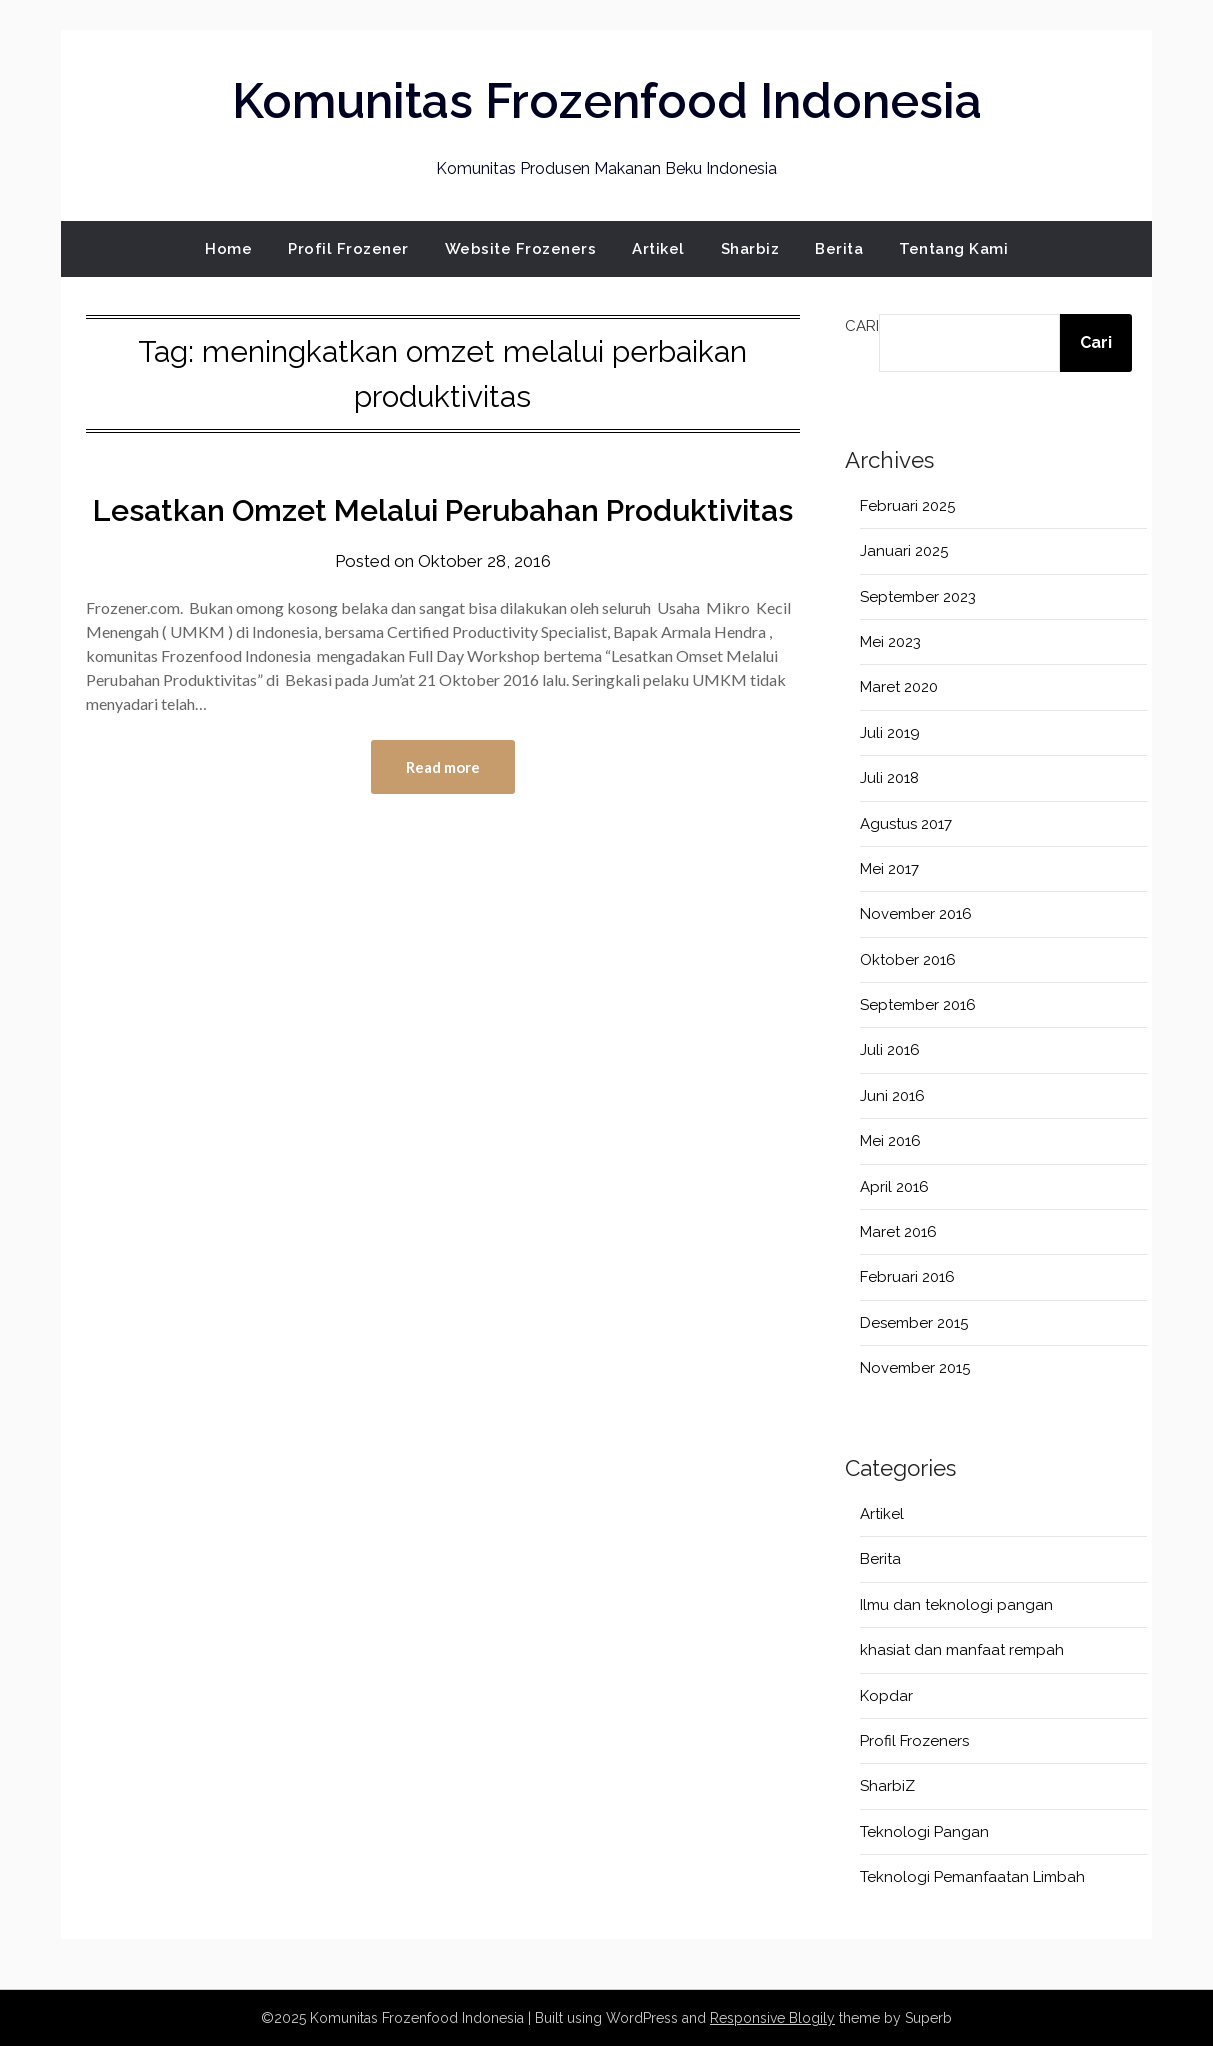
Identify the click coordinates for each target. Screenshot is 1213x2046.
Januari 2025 (904, 551)
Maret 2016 (898, 1232)
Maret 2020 (899, 687)
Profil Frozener (348, 249)
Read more (443, 767)
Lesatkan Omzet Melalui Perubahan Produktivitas (443, 510)
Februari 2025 (907, 506)
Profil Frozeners (914, 1741)
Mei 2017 (889, 869)
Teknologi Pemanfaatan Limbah (972, 1877)
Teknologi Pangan (924, 1832)
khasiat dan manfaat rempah (962, 1650)
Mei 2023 (890, 642)
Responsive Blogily (772, 2018)
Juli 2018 (889, 778)
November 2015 (915, 1368)
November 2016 (916, 914)
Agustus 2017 (906, 824)
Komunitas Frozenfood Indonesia (607, 101)
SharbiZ (887, 1786)
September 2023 (918, 597)
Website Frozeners (521, 249)
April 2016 (894, 1187)
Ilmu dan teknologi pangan (956, 1605)
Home (228, 249)
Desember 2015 (914, 1323)
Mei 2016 (890, 1141)
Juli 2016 (890, 1050)
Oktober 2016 (908, 960)
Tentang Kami (953, 249)
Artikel (658, 249)
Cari (862, 326)
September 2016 (918, 1005)
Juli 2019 (890, 733)
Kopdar (886, 1696)
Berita (839, 249)
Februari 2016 (907, 1277)
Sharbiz (750, 249)
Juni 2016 (892, 1096)
